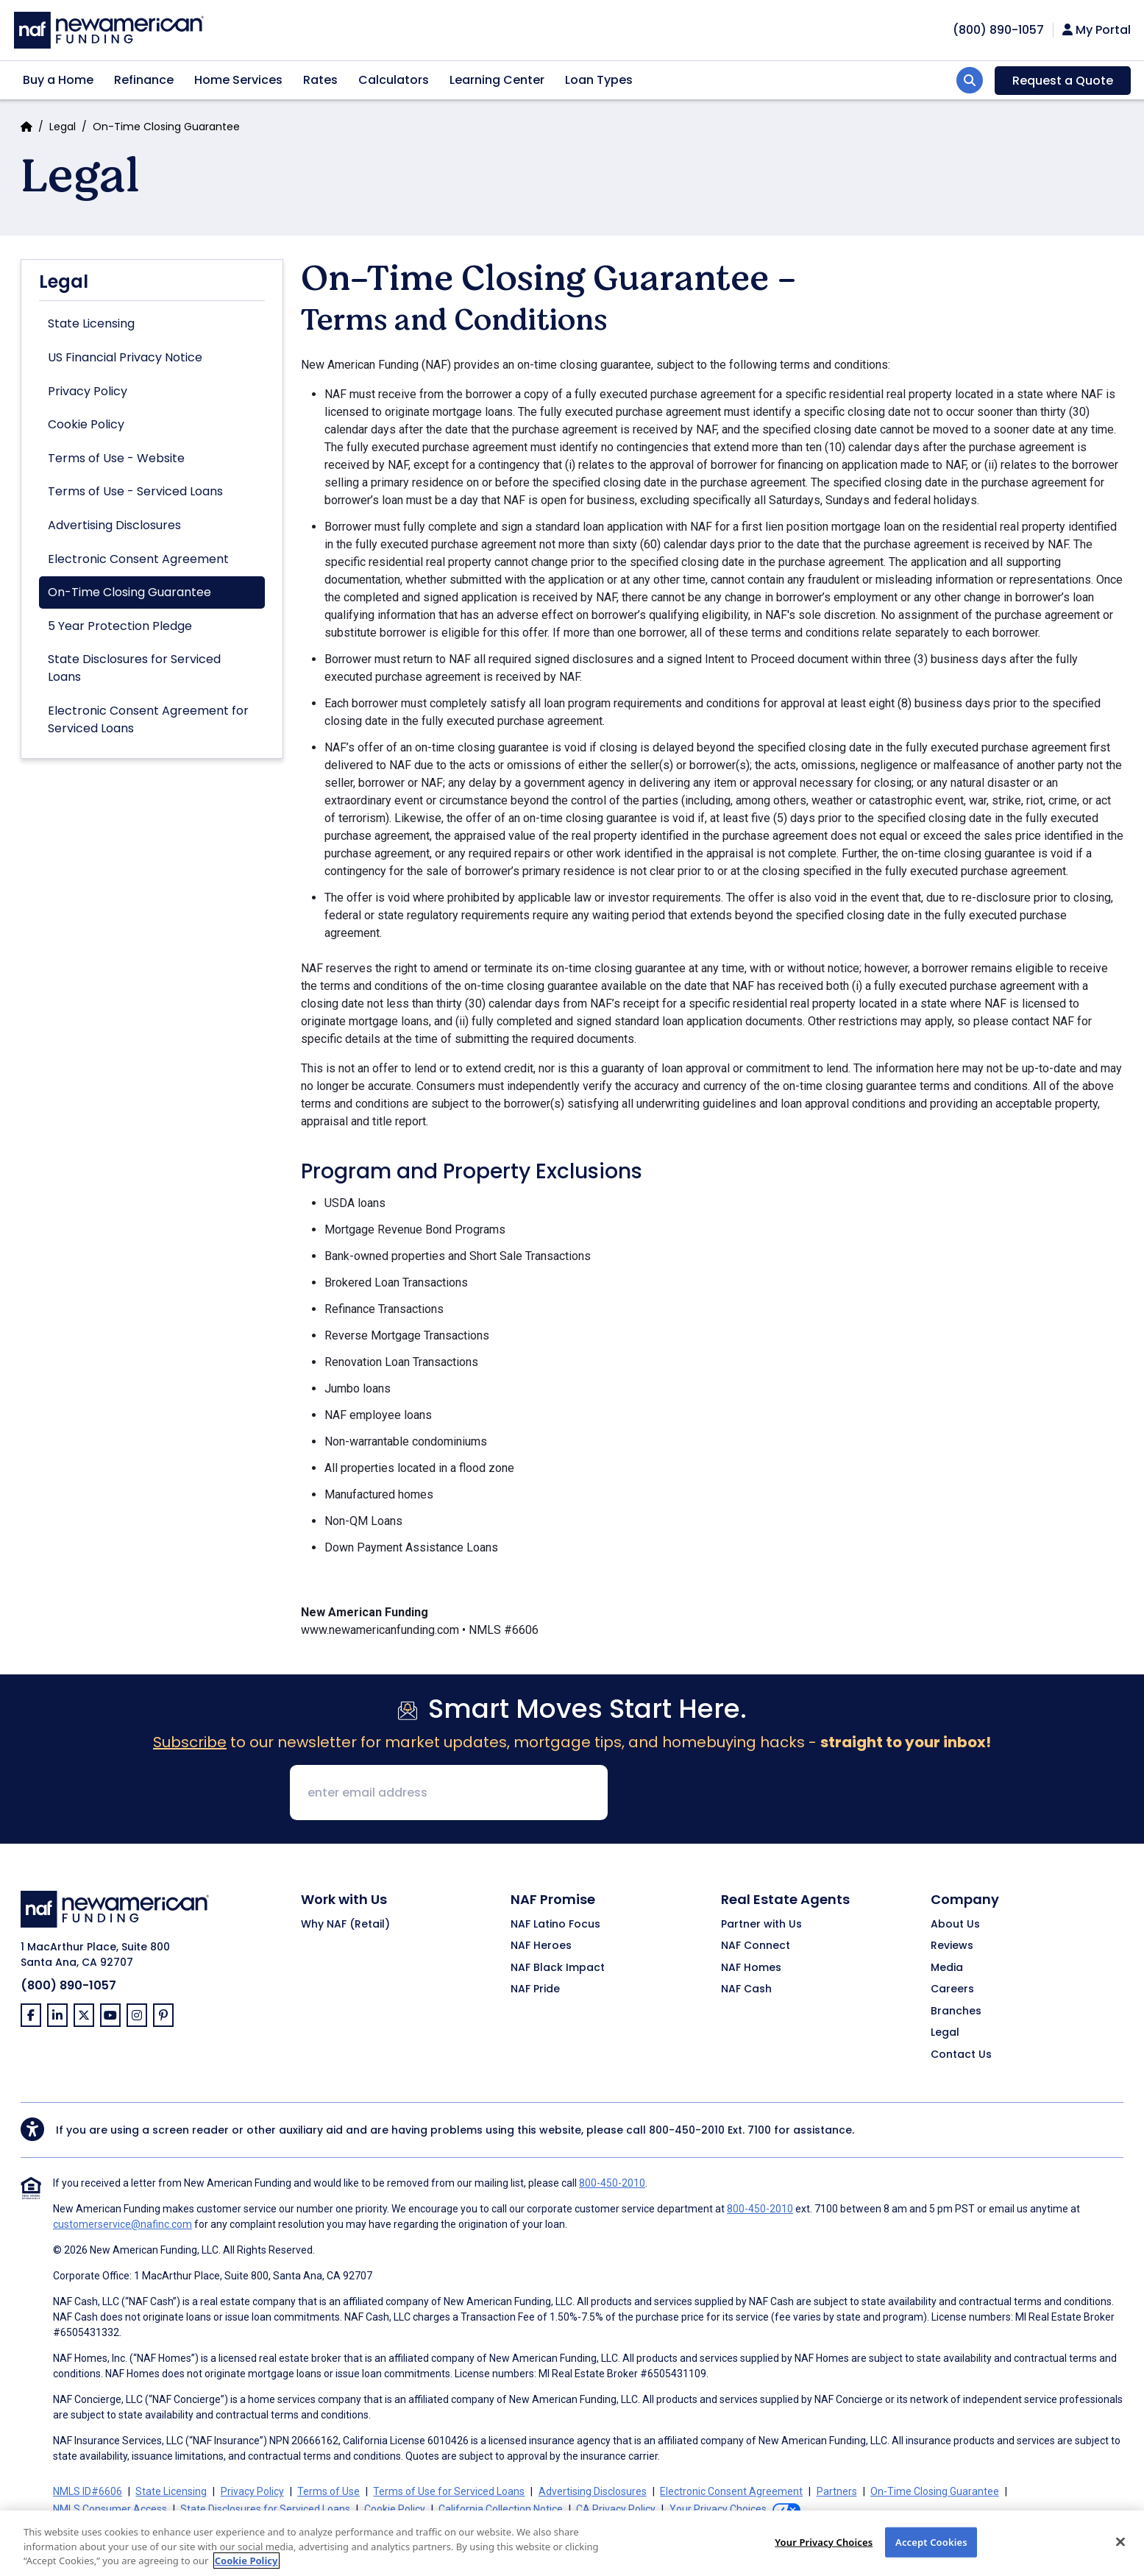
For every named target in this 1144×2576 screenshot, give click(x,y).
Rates (320, 79)
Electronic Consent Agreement (138, 559)
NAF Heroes (541, 1946)
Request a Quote (1062, 80)
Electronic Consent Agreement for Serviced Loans (148, 719)
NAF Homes (751, 1968)
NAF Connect (755, 1946)
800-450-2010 (687, 2130)
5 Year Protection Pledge (120, 626)
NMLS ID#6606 (87, 2491)
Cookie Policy (86, 424)
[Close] (1120, 2554)
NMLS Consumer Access (110, 2509)
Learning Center (497, 79)
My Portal (1096, 30)
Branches (956, 2011)
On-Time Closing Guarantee (129, 592)
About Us (955, 1924)
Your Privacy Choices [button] (718, 2509)
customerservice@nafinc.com (122, 2224)
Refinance (144, 79)
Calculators (393, 79)
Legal (62, 126)
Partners (837, 2491)
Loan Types (599, 79)
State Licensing (91, 323)
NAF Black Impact (558, 1968)
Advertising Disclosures (114, 525)
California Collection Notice (500, 2509)
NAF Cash (746, 1989)
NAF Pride (535, 1989)
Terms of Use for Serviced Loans (449, 2491)
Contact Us (961, 2055)
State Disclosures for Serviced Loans (134, 668)
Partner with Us (761, 1924)
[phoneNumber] (998, 29)
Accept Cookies (931, 2554)
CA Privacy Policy (616, 2509)
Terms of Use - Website (116, 458)
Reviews (952, 1946)
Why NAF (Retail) (345, 1924)
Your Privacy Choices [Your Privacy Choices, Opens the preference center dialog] (824, 2554)
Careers (952, 1989)
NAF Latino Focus (555, 1924)
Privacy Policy (87, 391)
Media (947, 1968)
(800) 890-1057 (68, 1985)
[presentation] (731, 1793)
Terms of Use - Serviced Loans (135, 491)
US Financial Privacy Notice (125, 357)
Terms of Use (328, 2491)
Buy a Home (58, 79)
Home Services (238, 79)
